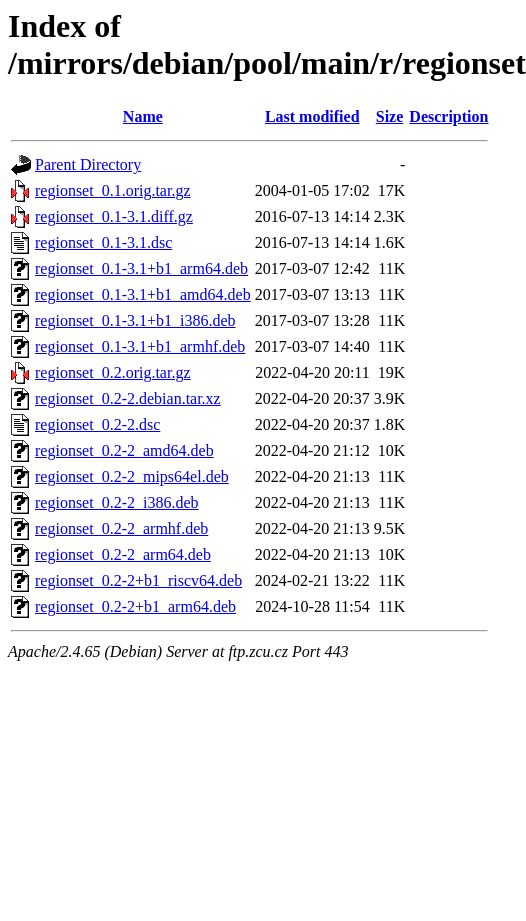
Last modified (312, 116)
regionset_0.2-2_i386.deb (117, 502)
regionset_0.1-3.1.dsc (103, 242)
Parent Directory (88, 164)
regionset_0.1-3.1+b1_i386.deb (135, 320)
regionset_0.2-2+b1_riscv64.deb (138, 580)
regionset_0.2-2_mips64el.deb (132, 476)
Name (143, 116)
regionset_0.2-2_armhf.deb (121, 528)
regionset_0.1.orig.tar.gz (113, 190)
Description (448, 116)
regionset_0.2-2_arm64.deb (123, 554)
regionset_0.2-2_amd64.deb (124, 450)
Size (390, 116)
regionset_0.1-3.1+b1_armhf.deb (140, 346)
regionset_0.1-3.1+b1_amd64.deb (143, 294)
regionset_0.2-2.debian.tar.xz (128, 398)
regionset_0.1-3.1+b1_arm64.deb (141, 268)
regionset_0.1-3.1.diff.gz (114, 216)
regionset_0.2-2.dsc (97, 424)
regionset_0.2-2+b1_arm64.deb (135, 606)
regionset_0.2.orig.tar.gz (113, 372)
